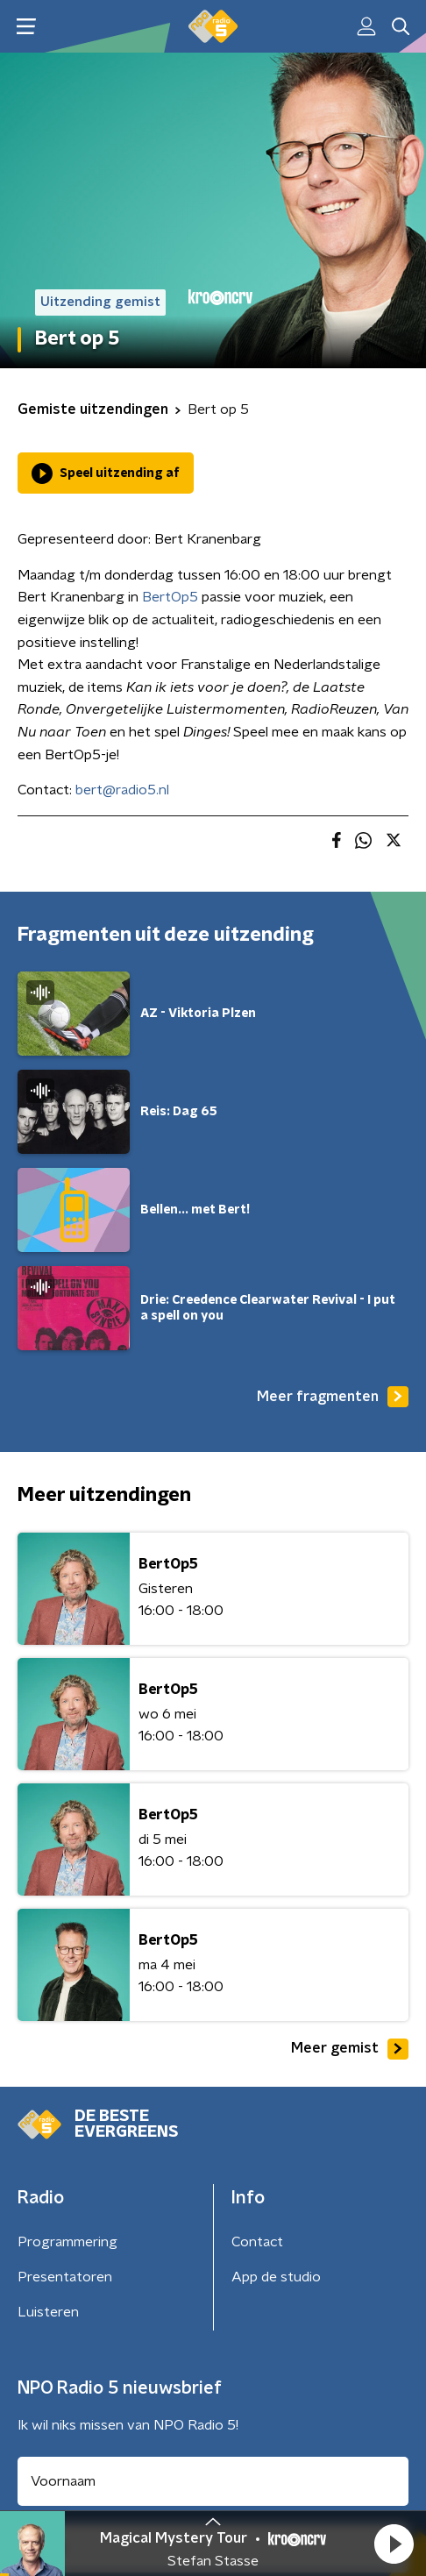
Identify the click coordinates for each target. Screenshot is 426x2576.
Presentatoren (65, 2277)
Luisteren (48, 2312)
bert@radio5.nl (122, 790)
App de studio (276, 2277)
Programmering (67, 2242)
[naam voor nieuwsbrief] (213, 2481)
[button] (394, 2544)
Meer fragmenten (332, 1396)
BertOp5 (170, 597)
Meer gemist (349, 2049)
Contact (257, 2242)
